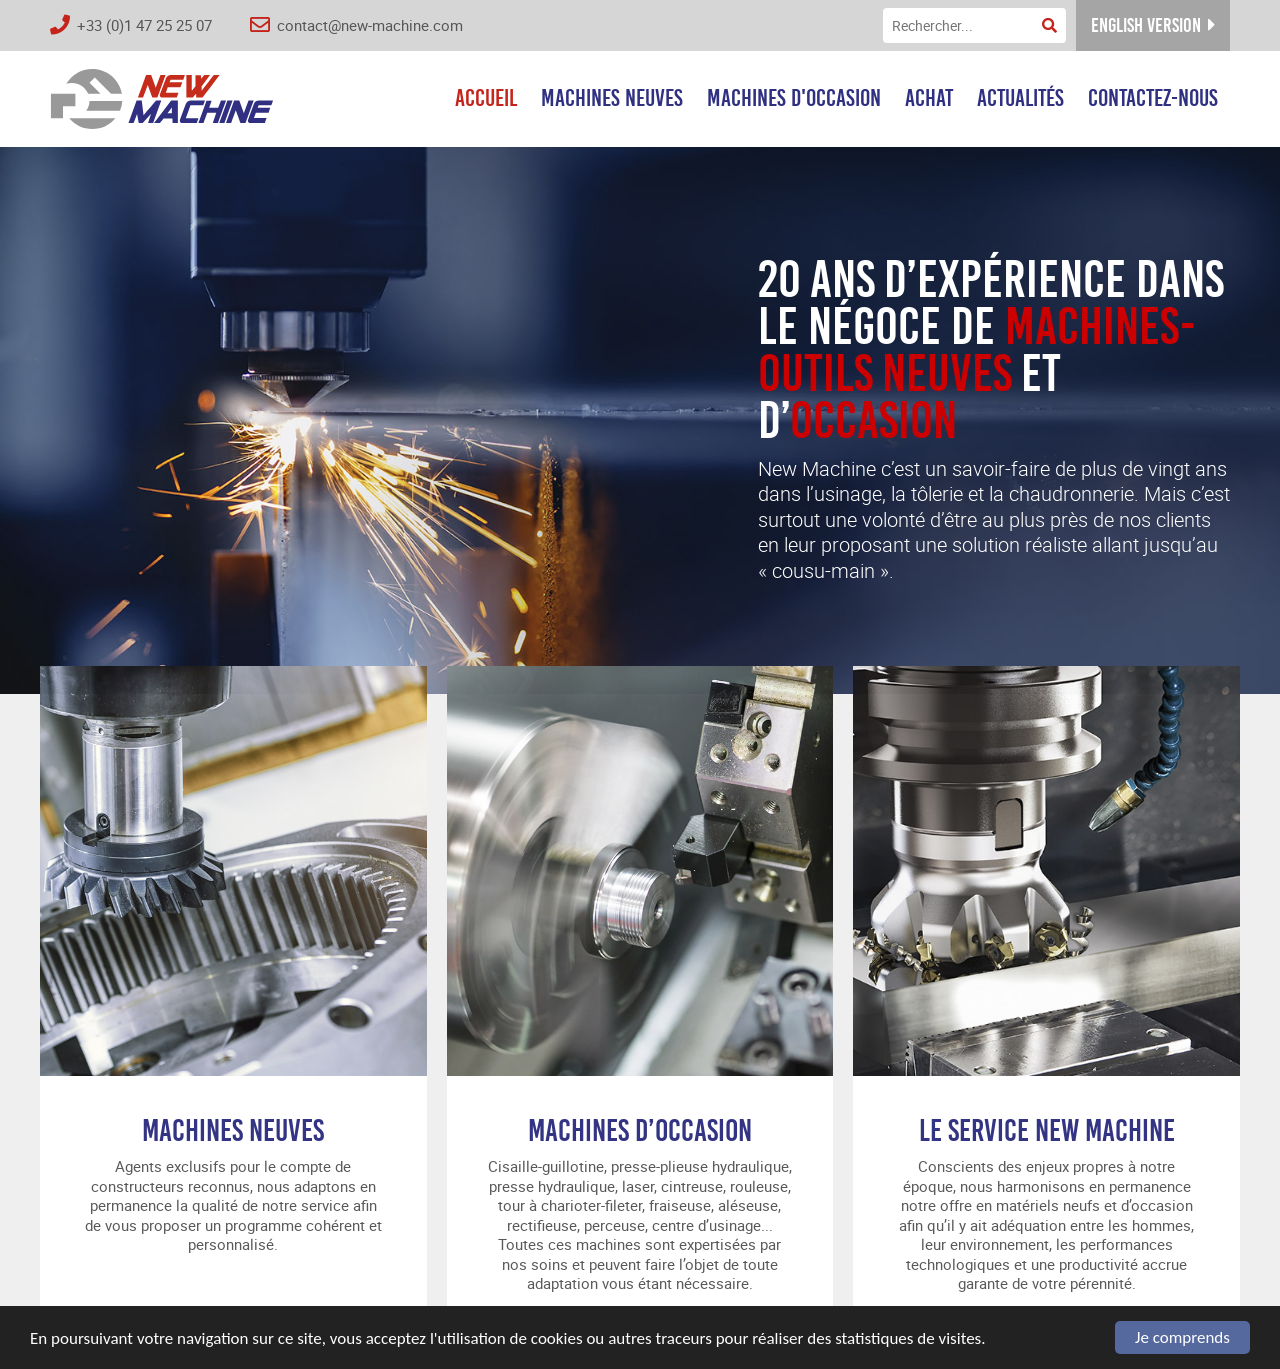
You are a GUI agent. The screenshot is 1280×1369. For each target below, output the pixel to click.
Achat (929, 97)
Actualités (1020, 97)
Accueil (486, 97)
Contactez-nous (1153, 97)
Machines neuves (612, 97)
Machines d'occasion (794, 97)
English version (1153, 25)
